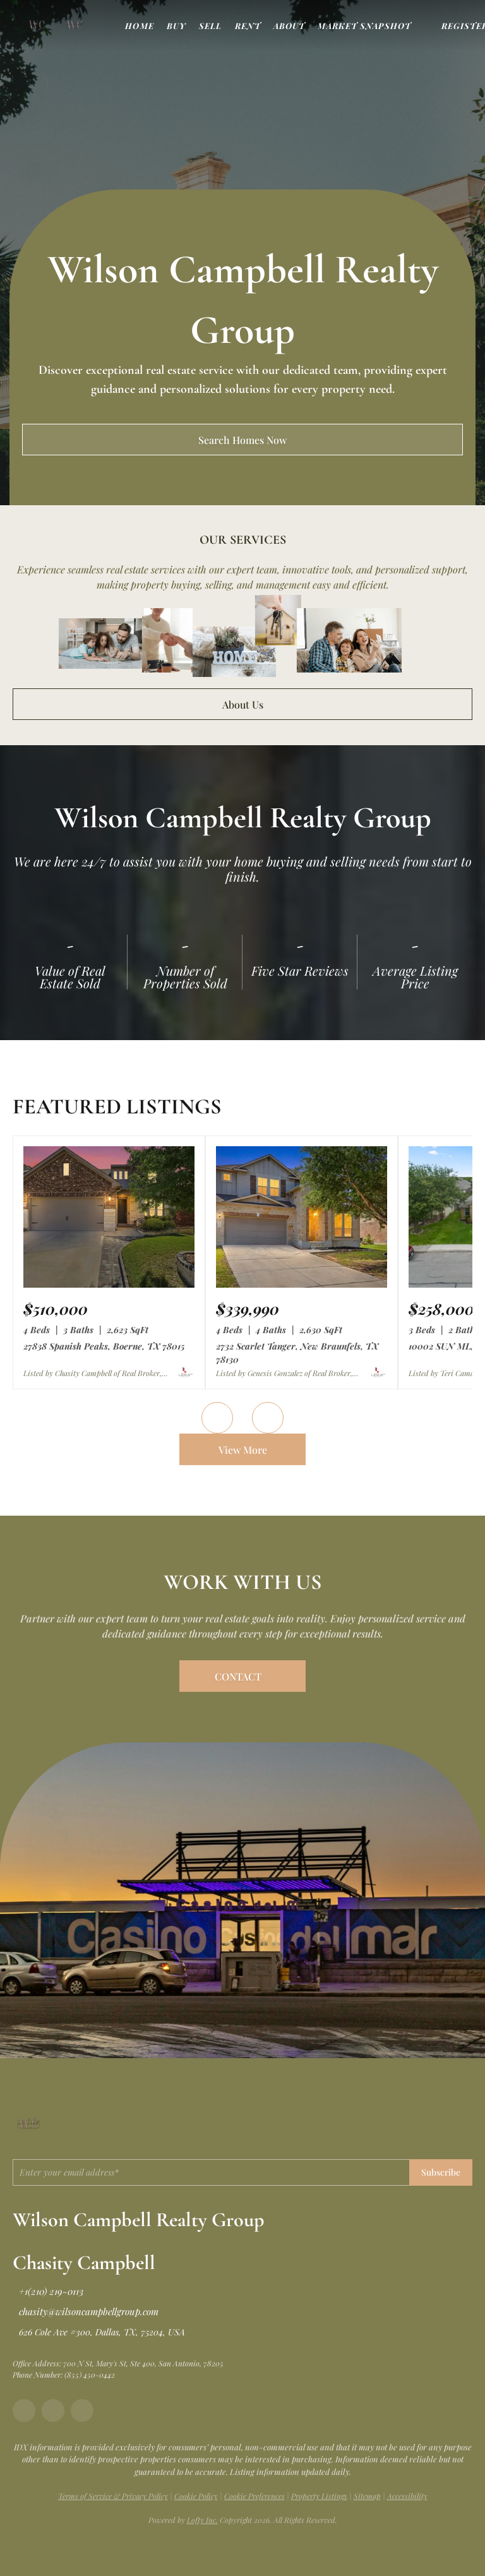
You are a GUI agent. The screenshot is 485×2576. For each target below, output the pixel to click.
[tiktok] (82, 2410)
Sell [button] (210, 25)
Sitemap (367, 2496)
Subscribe (440, 2172)
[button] (36, 25)
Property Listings (319, 2496)
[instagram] (53, 2410)
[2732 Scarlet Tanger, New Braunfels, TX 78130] (301, 1284)
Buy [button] (176, 25)
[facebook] (24, 2410)
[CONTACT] (242, 1676)
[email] (211, 2172)
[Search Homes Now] (242, 439)
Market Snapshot (364, 25)
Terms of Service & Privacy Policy (113, 2496)
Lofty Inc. (202, 2520)
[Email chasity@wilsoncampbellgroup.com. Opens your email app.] (86, 2311)
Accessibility (407, 2496)
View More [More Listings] (243, 1449)
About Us (242, 704)
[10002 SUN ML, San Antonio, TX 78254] (441, 1308)
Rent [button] (248, 25)
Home (139, 25)
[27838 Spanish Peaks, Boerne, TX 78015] (109, 1284)
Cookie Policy (196, 2496)
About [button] (289, 25)
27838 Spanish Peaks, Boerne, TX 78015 (104, 1346)
